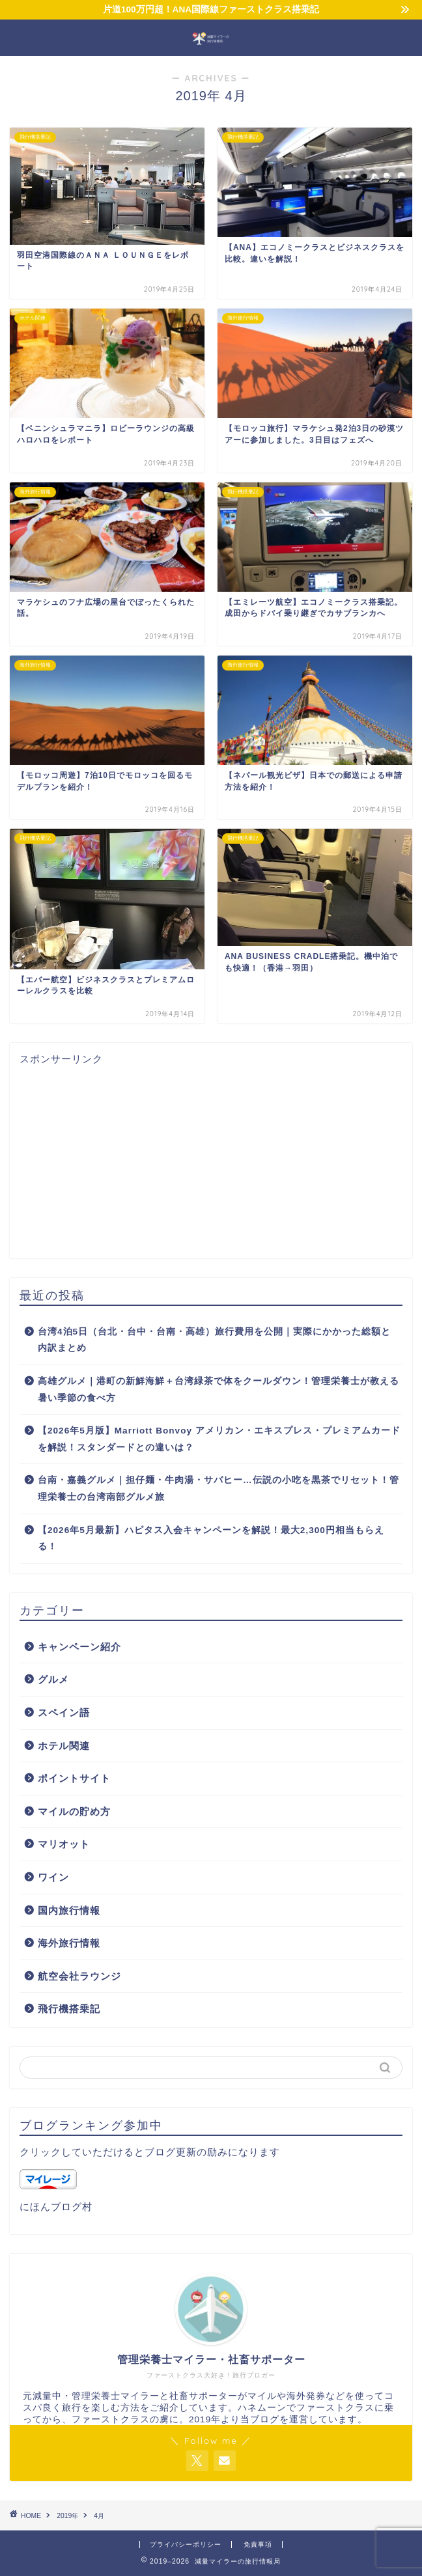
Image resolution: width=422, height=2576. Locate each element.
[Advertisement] (211, 1157)
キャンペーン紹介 (79, 1646)
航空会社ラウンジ (79, 1976)
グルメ (53, 1679)
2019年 (67, 2515)
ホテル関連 (64, 1745)
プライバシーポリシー (185, 2544)
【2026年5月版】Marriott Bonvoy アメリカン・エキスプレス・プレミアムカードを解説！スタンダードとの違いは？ (219, 1439)
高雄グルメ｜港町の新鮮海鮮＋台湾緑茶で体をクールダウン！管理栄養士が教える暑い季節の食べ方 (218, 1389)
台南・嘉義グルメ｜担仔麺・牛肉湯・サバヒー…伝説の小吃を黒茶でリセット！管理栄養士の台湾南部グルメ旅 (218, 1488)
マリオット (64, 1843)
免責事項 (258, 2544)
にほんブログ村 (56, 2206)
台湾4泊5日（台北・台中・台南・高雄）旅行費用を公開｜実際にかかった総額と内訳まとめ (214, 1340)
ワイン (53, 1877)
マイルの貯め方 (74, 1811)
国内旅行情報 (69, 1910)
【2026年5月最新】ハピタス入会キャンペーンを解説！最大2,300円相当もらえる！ (211, 1538)
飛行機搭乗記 (69, 2008)
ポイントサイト (74, 1778)
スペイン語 (64, 1712)
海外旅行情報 (69, 1942)
